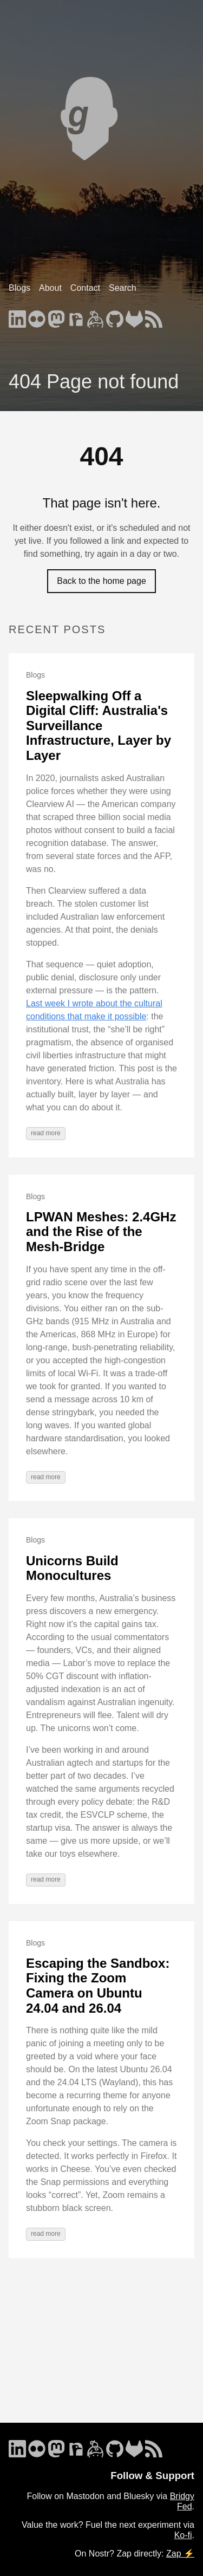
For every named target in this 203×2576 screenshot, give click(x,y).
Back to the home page (101, 581)
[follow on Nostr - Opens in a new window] (75, 316)
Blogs (19, 287)
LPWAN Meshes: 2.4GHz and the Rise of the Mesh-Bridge (101, 1231)
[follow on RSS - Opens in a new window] (153, 316)
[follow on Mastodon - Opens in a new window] (56, 316)
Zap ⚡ (180, 2553)
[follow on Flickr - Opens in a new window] (36, 316)
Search (122, 287)
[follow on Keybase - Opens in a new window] (95, 316)
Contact (85, 287)
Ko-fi (183, 2535)
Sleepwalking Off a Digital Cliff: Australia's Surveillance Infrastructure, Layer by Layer (98, 725)
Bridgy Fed (182, 2501)
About (50, 287)
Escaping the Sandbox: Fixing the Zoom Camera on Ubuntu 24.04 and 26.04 (97, 1985)
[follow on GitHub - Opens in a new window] (114, 316)
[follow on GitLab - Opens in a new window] (134, 316)
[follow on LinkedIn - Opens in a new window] (17, 316)
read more (46, 1133)
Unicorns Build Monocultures (72, 1568)
